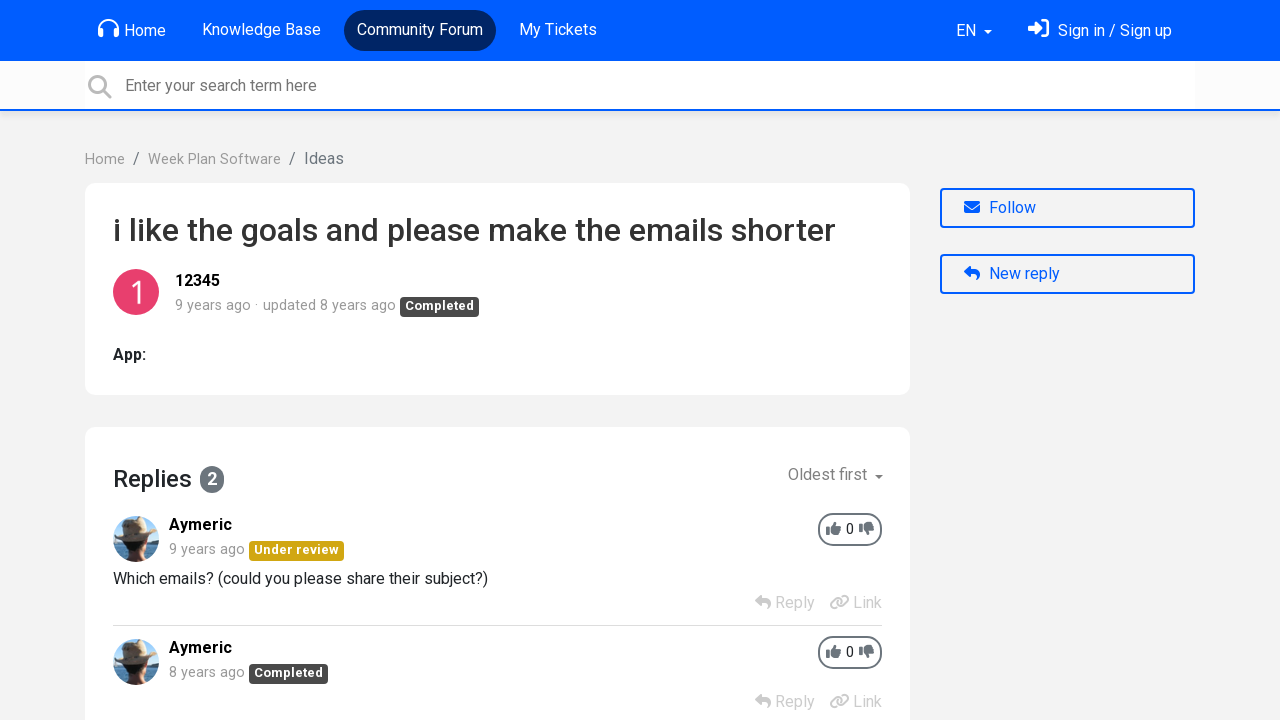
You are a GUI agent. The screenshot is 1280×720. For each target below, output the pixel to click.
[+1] (833, 529)
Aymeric (200, 524)
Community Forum (420, 29)
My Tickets (558, 29)
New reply (1012, 273)
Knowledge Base (261, 29)
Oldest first (829, 474)
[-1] (866, 529)
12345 (197, 280)
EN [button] (968, 30)
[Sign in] (1100, 30)
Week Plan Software (214, 159)
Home (132, 29)
